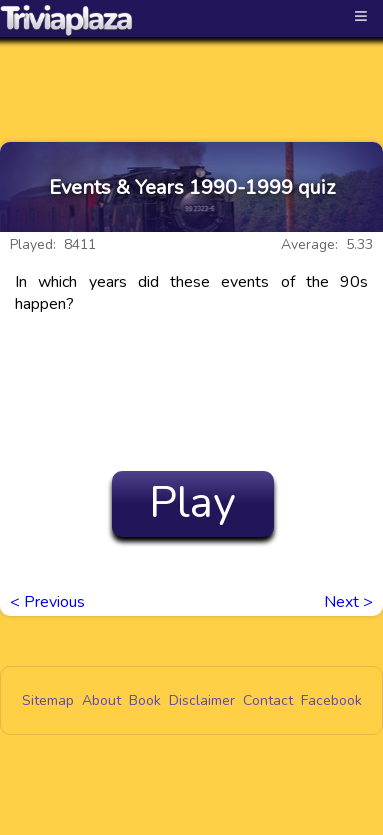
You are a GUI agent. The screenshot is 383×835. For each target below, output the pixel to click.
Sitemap (48, 700)
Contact (268, 700)
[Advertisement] (192, 72)
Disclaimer (202, 700)
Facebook (331, 700)
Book (145, 700)
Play (192, 503)
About (101, 700)
